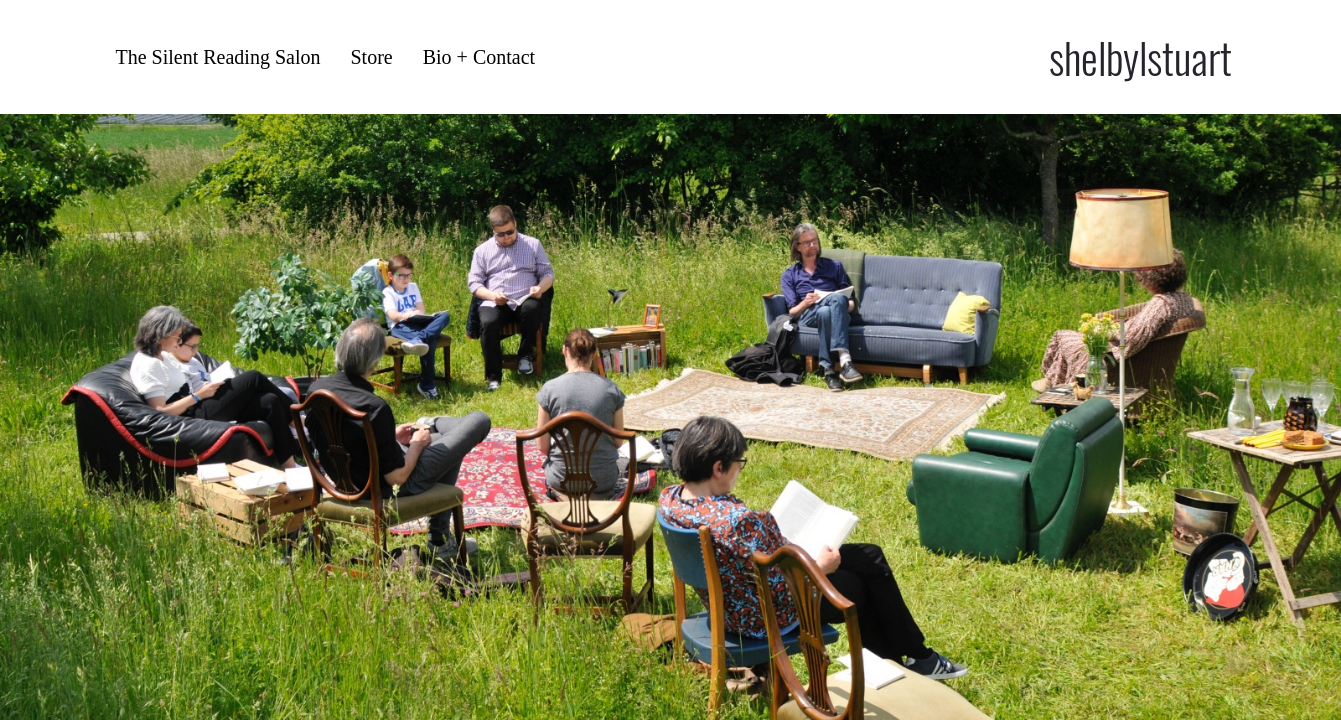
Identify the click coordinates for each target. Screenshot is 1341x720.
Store (371, 57)
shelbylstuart (1140, 57)
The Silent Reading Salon (218, 57)
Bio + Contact (479, 57)
